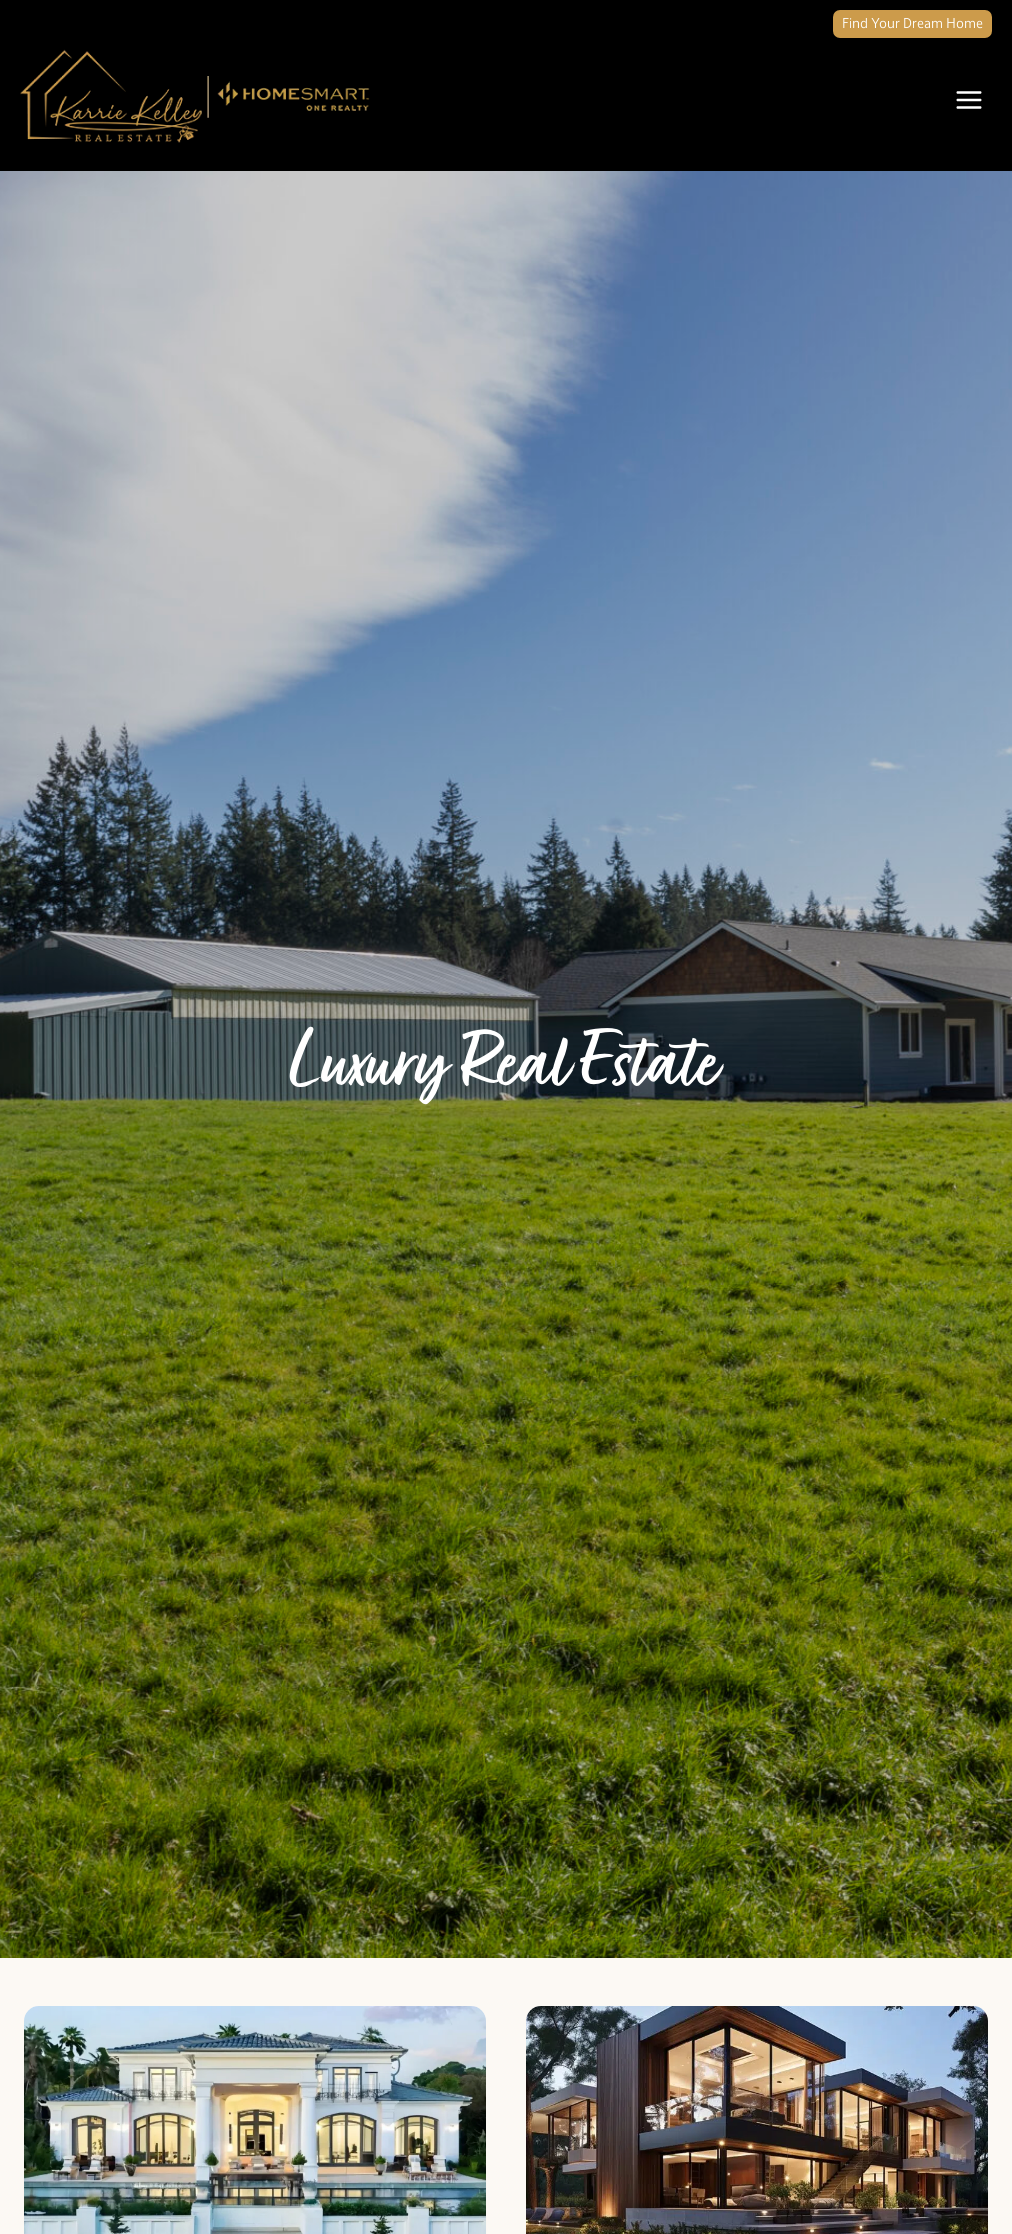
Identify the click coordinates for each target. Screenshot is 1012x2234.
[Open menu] (968, 99)
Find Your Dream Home (912, 23)
